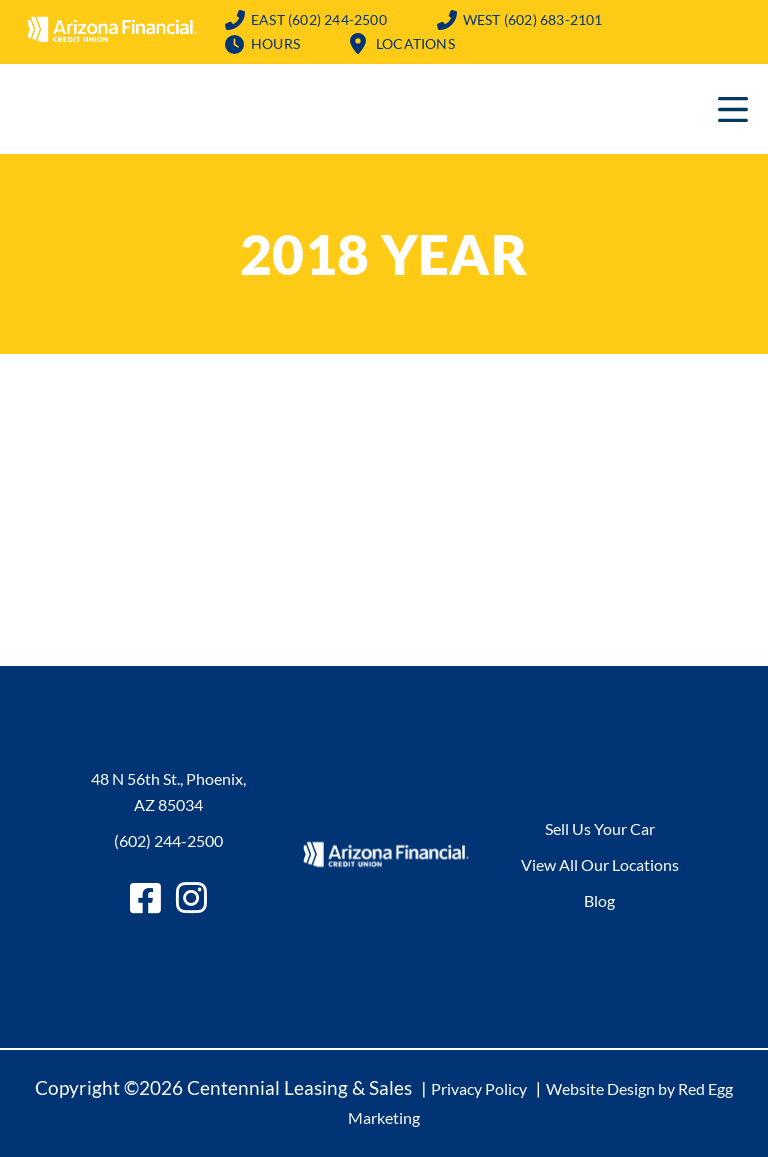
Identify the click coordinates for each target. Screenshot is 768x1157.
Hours (275, 43)
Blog (599, 900)
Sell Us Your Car (600, 828)
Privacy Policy (479, 1088)
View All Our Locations (600, 864)
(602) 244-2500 (319, 19)
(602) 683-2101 (533, 19)
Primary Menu (733, 109)
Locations (415, 43)
